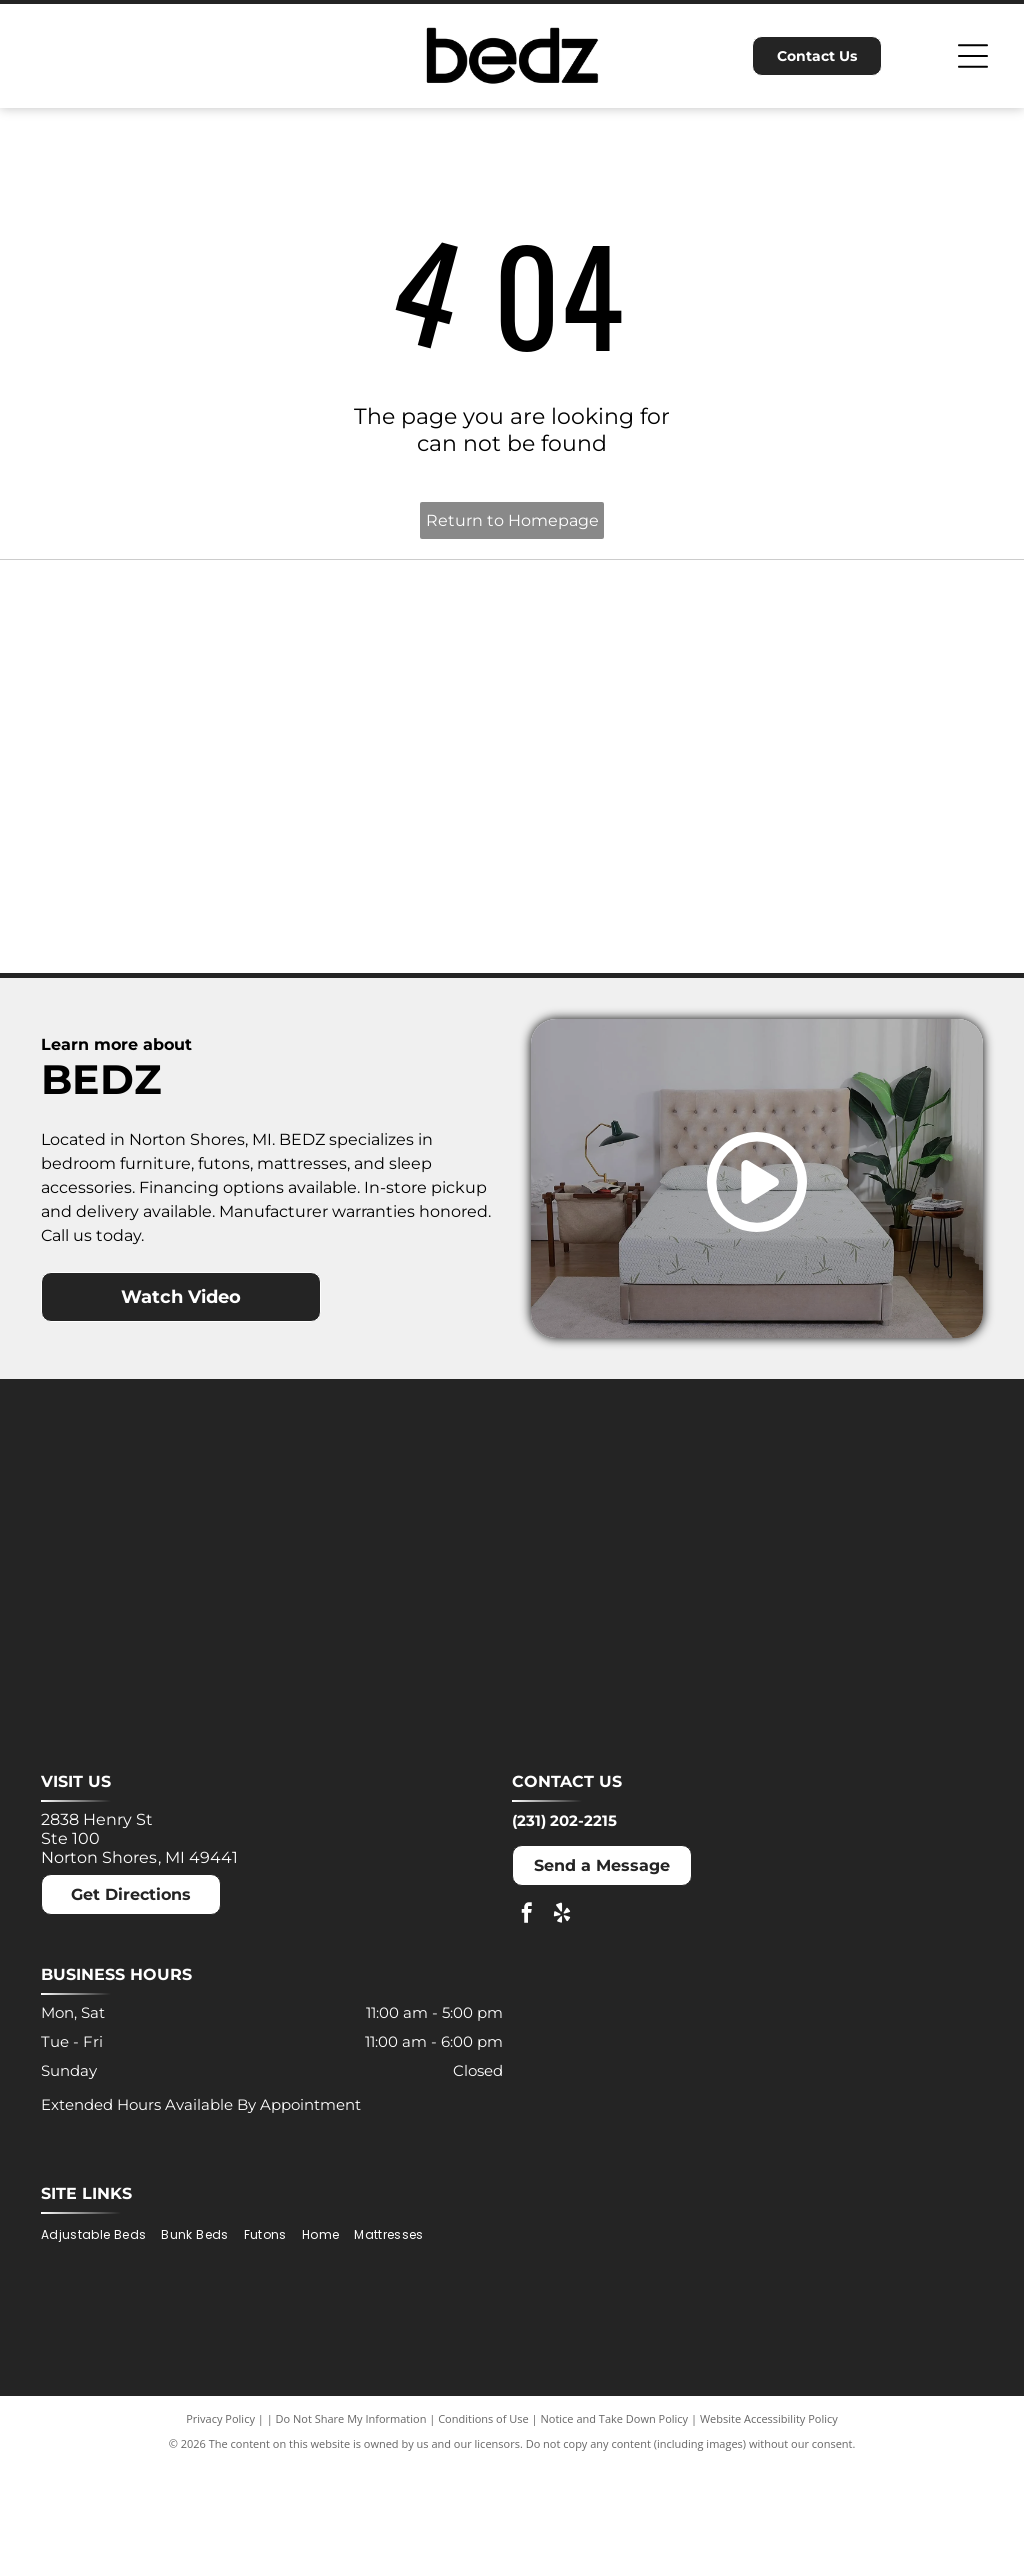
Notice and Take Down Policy (615, 2521)
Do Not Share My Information (351, 2521)
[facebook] (527, 2017)
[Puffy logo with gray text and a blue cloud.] (390, 940)
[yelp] (562, 2017)
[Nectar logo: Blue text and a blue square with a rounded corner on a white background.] (146, 940)
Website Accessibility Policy (769, 2521)
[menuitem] (101, 2338)
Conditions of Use (483, 2521)
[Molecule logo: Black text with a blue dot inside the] (878, 696)
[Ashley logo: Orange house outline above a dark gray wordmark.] (146, 696)
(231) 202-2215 (564, 1923)
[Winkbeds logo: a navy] (634, 940)
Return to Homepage (512, 520)
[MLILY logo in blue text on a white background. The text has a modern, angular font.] (634, 696)
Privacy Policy (220, 2521)
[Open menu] (973, 56)
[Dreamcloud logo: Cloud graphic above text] (390, 696)
